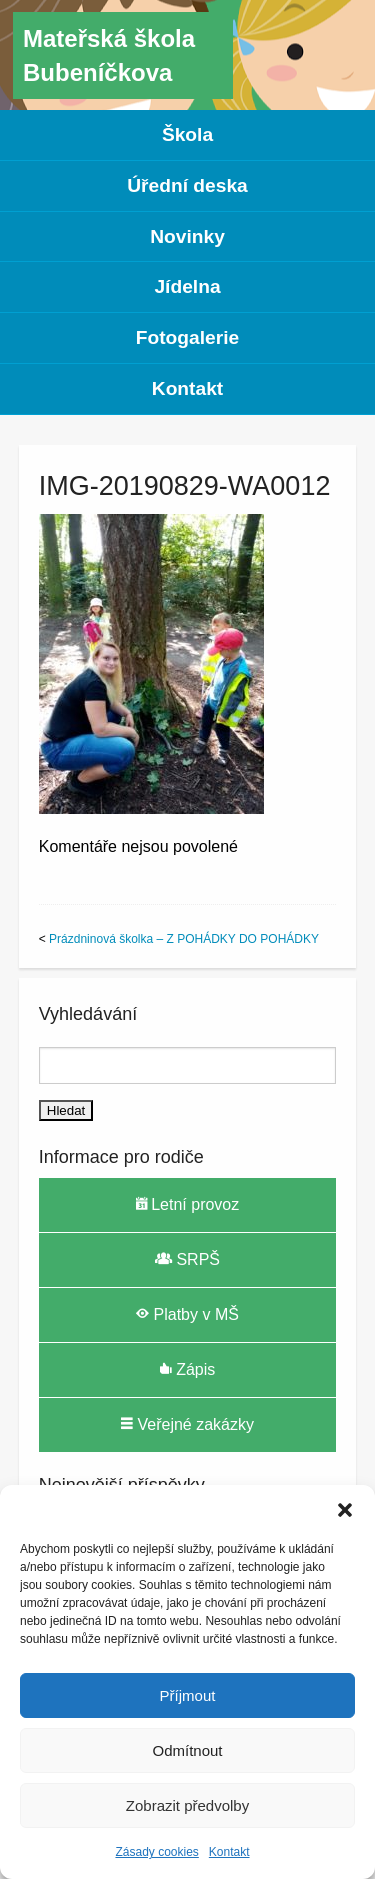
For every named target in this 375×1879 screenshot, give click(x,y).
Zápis (188, 1369)
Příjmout (188, 1695)
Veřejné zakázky (187, 1424)
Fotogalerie (187, 337)
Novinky (187, 236)
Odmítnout (187, 1750)
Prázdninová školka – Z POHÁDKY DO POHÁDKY (184, 939)
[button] (345, 1510)
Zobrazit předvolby (187, 1805)
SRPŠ (187, 1259)
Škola (187, 134)
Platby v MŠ (187, 1314)
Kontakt (229, 1852)
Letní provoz (188, 1204)
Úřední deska (187, 185)
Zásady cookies (156, 1852)
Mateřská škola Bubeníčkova (109, 55)
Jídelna (187, 286)
